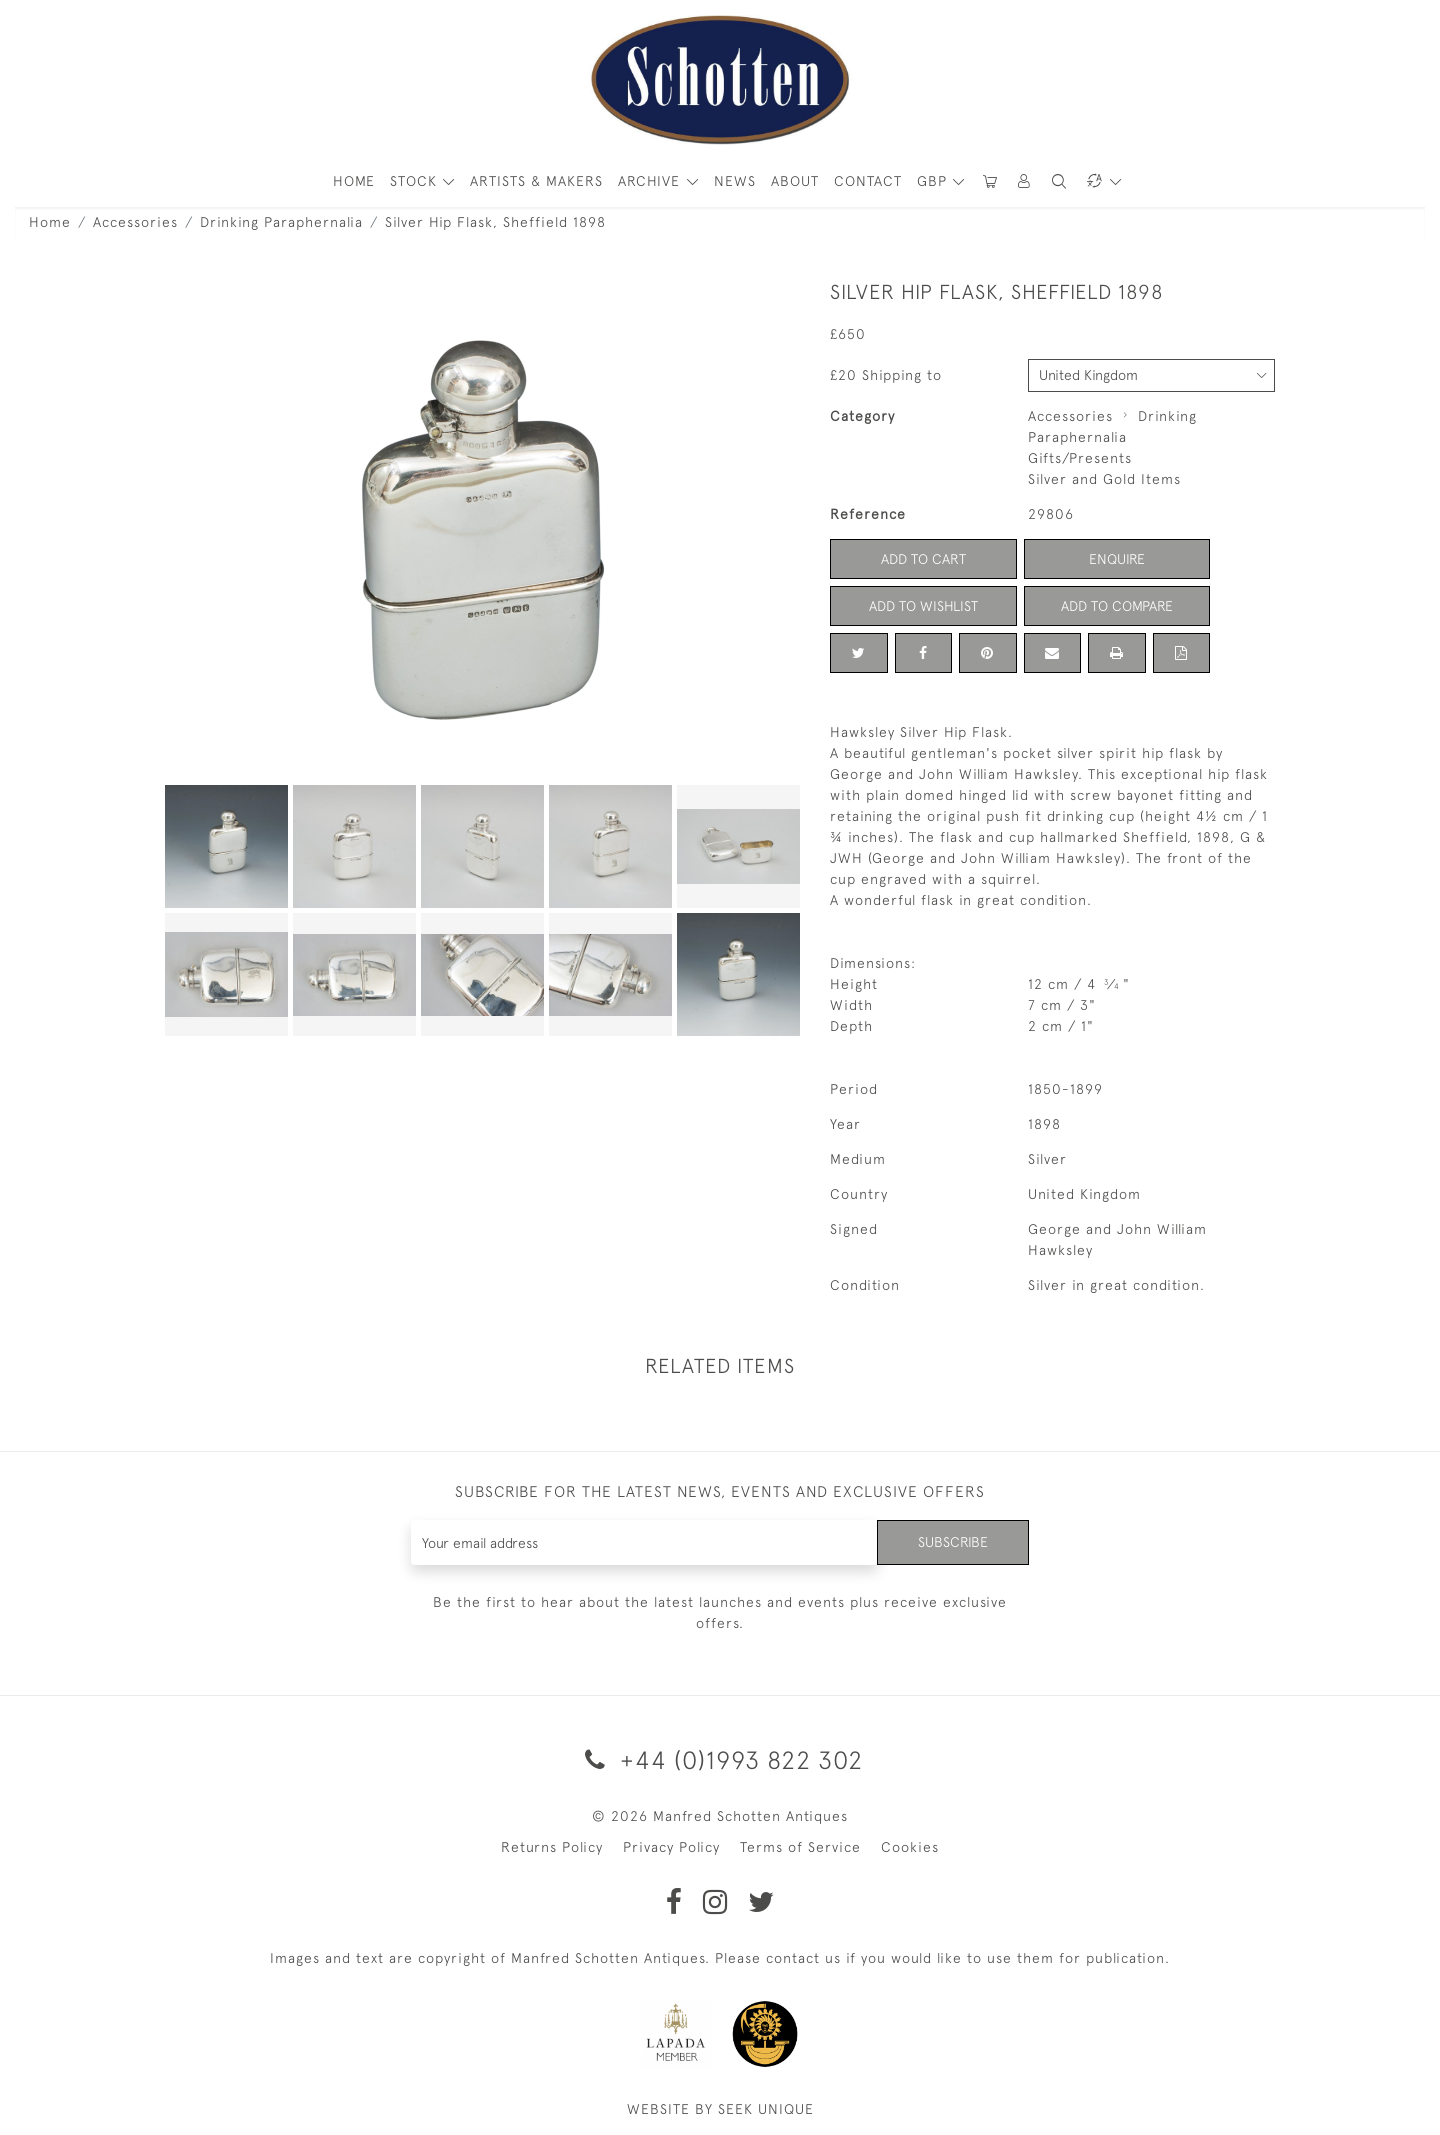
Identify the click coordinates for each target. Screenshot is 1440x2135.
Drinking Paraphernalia (281, 222)
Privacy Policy (671, 1847)
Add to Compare (1117, 606)
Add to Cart (923, 559)
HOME (354, 181)
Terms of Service (800, 1847)
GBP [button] (934, 181)
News (735, 181)
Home (50, 222)
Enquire (1117, 559)
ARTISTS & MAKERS (536, 181)
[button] (1025, 181)
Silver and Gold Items (1104, 479)
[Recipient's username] (644, 1542)
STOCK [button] (416, 181)
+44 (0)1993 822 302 (720, 1759)
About (795, 181)
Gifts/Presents (1080, 458)
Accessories (135, 222)
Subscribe (953, 1542)
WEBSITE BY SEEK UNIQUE (720, 2109)
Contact (868, 181)
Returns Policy (552, 1847)
